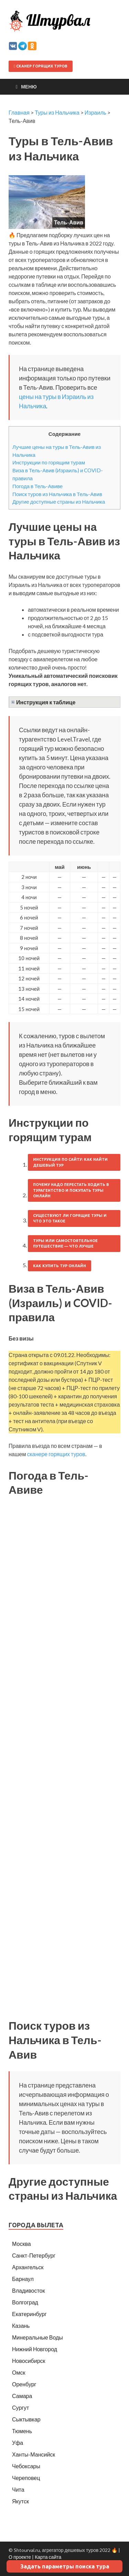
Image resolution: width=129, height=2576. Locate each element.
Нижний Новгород (34, 2349)
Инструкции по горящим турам (48, 462)
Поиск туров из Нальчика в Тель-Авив (57, 494)
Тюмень (22, 2431)
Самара (22, 2396)
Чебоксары (26, 2466)
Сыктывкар (26, 2419)
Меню (29, 87)
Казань (21, 2325)
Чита (18, 2489)
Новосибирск (28, 2360)
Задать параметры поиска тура (64, 2566)
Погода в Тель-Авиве (37, 486)
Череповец (26, 2477)
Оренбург (24, 2384)
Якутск (20, 2501)
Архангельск (27, 2267)
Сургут (20, 2407)
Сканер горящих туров (40, 66)
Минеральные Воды (37, 2337)
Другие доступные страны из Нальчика (58, 501)
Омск (18, 2372)
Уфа (17, 2442)
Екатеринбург (29, 2314)
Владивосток (28, 2290)
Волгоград (25, 2302)
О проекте (20, 2557)
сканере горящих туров (56, 1454)
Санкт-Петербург (33, 2255)
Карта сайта (48, 2557)
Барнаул (23, 2278)
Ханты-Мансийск (33, 2454)
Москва (21, 2243)
